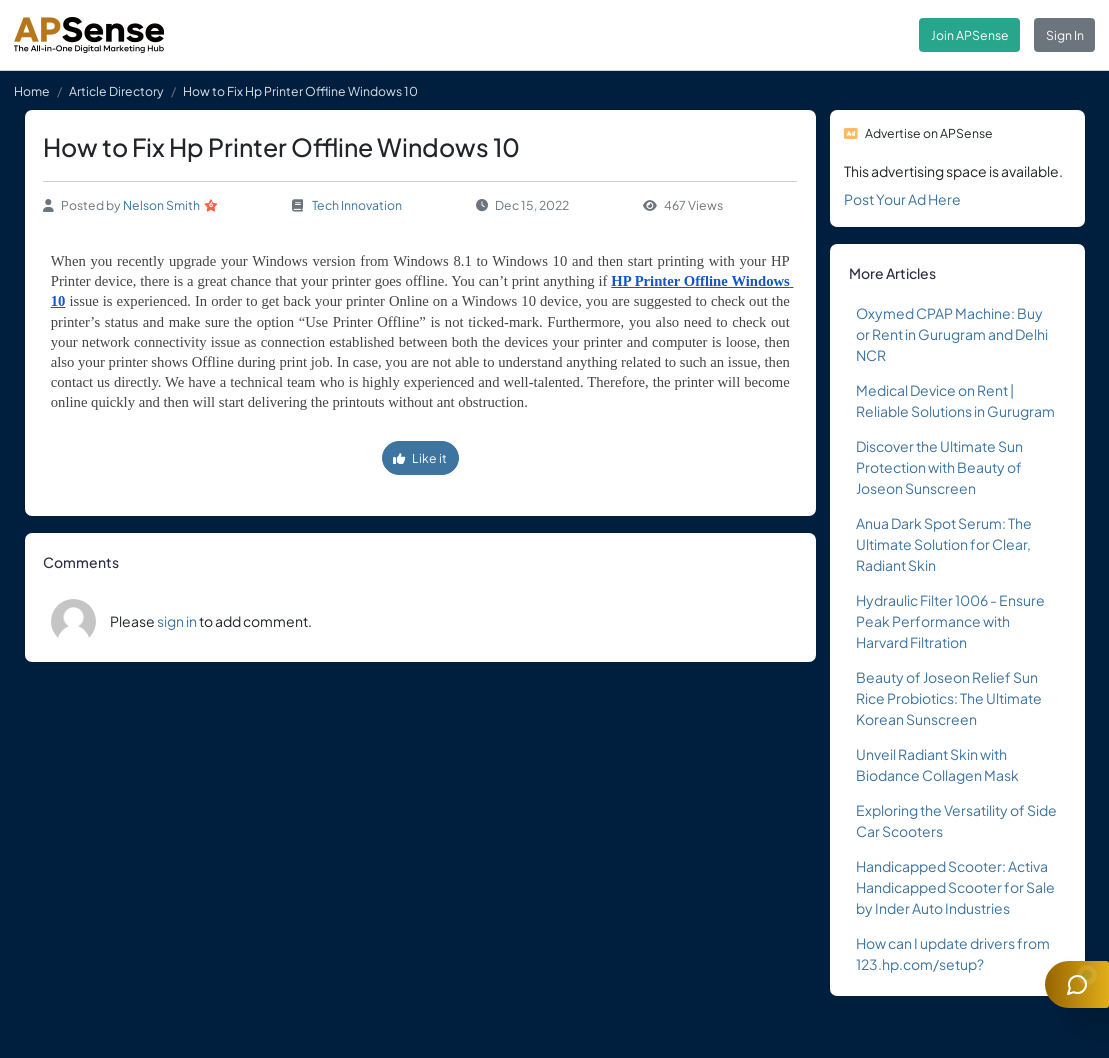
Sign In (1065, 35)
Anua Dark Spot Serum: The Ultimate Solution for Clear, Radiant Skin (944, 544)
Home (32, 91)
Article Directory (116, 91)
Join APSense (970, 35)
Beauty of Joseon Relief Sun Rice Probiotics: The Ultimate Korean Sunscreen (949, 698)
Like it (420, 458)
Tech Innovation (357, 205)
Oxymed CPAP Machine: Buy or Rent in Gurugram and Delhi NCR (952, 334)
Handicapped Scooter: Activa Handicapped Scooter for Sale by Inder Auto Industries (955, 887)
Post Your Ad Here (902, 199)
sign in (177, 621)
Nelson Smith (161, 205)
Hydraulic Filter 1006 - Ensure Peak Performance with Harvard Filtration (950, 621)
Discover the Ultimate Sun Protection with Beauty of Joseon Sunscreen (939, 467)
